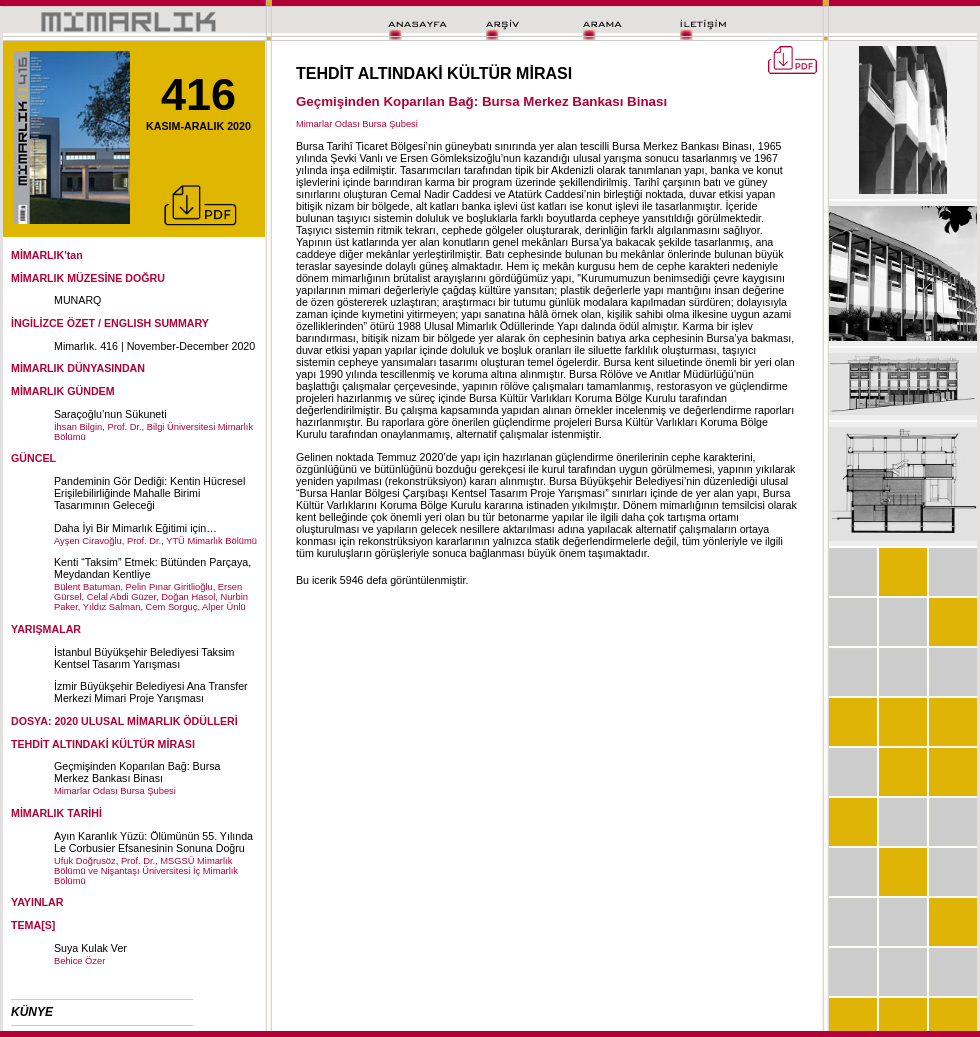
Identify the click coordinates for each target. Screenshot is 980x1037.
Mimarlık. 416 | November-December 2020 (154, 346)
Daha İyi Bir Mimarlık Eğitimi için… (135, 528)
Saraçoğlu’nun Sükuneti (110, 414)
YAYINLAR (37, 902)
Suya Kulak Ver (90, 948)
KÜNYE (32, 1012)
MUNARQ (77, 300)
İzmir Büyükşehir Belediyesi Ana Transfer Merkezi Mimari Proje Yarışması (151, 692)
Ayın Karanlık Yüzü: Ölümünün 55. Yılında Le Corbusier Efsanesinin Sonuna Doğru (153, 842)
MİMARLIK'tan (47, 255)
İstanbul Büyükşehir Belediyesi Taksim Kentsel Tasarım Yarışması (144, 658)
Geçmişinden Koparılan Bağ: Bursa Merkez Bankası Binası (137, 772)
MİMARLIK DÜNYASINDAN (78, 368)
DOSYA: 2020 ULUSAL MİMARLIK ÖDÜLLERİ (124, 721)
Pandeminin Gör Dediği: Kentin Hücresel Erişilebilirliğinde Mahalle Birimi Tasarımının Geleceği (149, 493)
